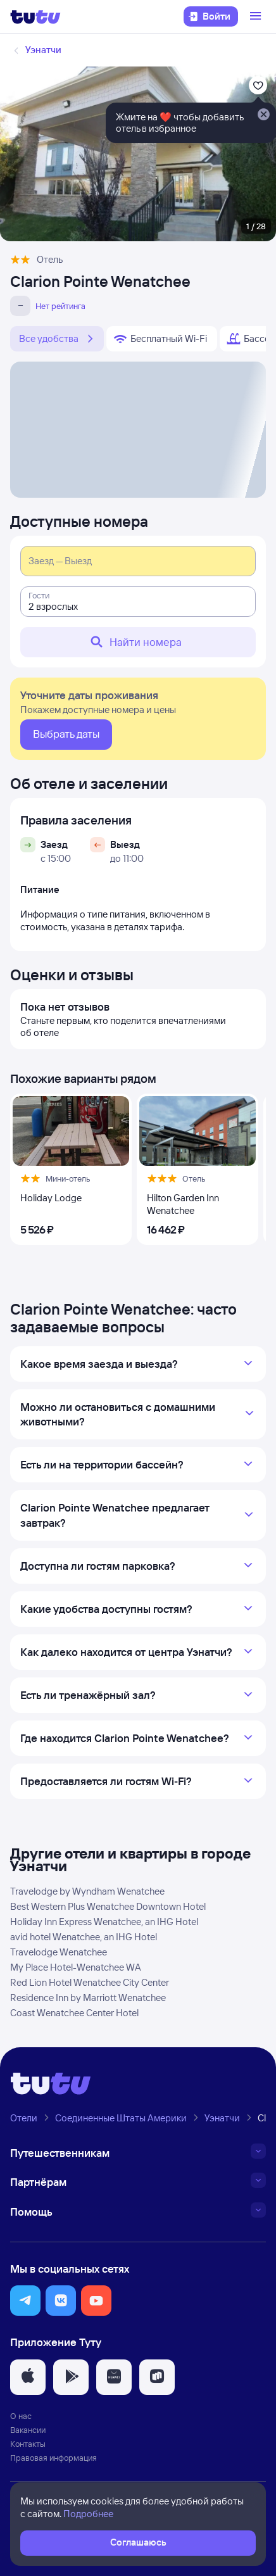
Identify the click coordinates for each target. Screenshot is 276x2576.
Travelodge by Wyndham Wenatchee (87, 1891)
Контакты (28, 2444)
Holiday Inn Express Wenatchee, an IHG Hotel (104, 1922)
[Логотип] (35, 16)
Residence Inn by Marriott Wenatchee (88, 1998)
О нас (21, 2416)
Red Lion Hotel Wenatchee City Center (89, 1982)
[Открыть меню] (257, 16)
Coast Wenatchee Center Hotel (74, 2013)
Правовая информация (53, 2458)
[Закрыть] (263, 115)
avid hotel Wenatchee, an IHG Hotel (83, 1937)
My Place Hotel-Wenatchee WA (75, 1967)
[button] (25, 2300)
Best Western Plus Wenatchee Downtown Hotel (108, 1906)
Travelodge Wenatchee (58, 1952)
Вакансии (28, 2430)
